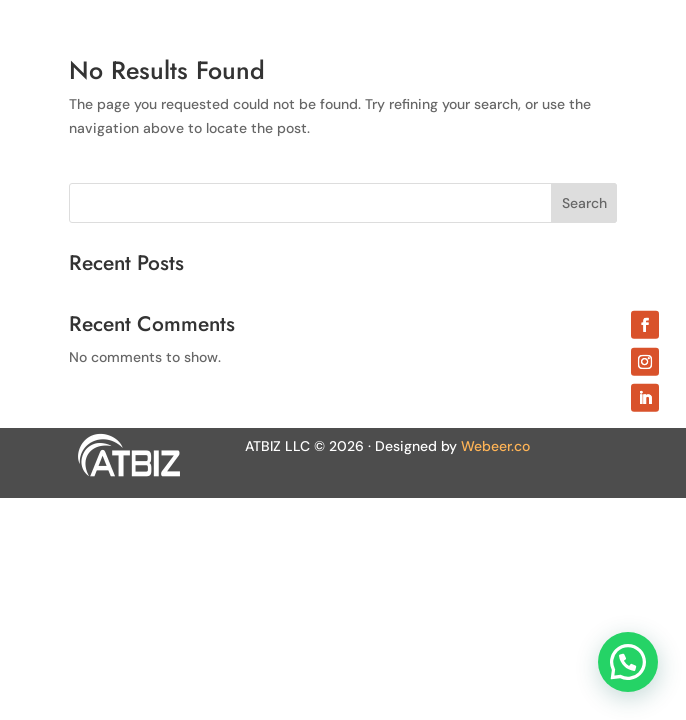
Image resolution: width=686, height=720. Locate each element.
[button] (628, 662)
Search (584, 203)
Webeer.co (495, 446)
